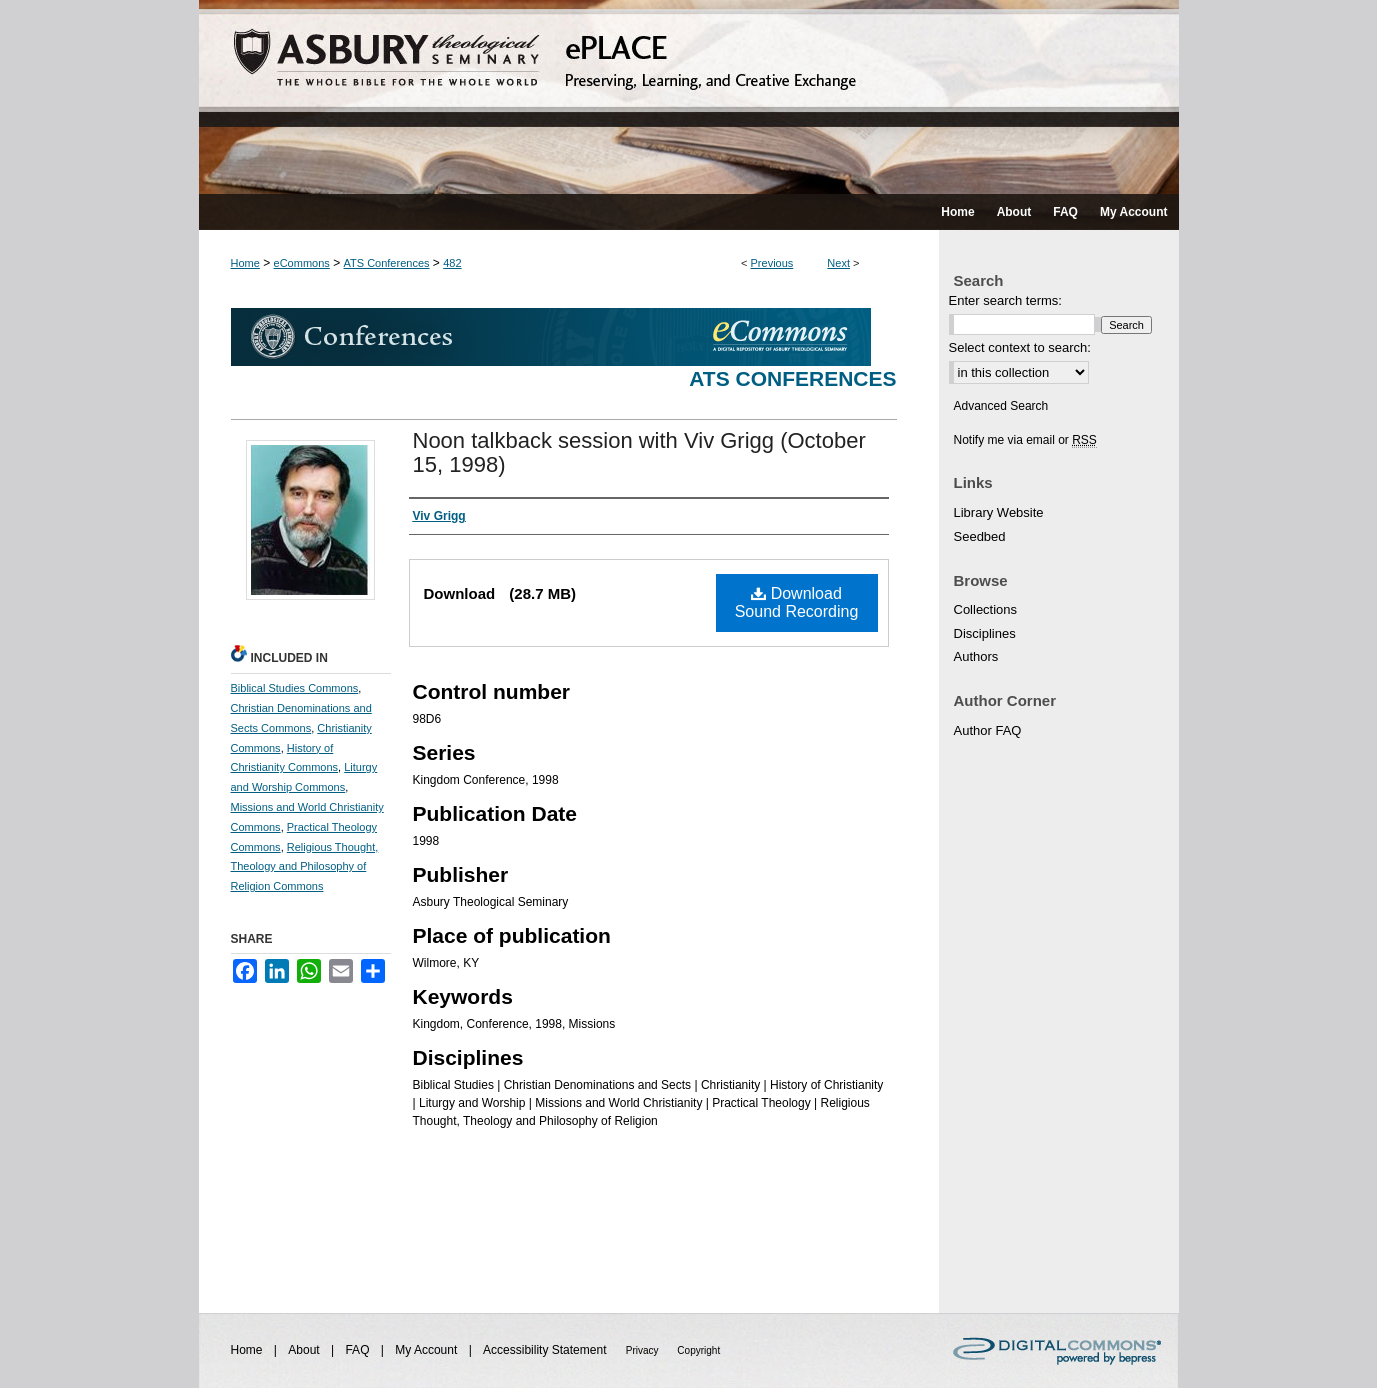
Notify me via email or (1025, 440)
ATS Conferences (387, 263)
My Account (427, 1350)
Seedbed (980, 536)
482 (452, 263)
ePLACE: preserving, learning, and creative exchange (689, 97)
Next (838, 263)
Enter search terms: (1005, 300)
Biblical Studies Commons (295, 688)
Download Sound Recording (797, 602)
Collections (986, 609)
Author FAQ (988, 730)
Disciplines (985, 633)
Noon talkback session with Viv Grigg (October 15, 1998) (639, 452)
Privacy (644, 1350)
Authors (976, 656)
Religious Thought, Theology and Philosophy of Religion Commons (305, 867)
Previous (772, 263)
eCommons (302, 263)
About (305, 1350)
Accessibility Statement (546, 1350)
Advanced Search (1001, 406)
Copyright (698, 1350)
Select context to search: (1020, 347)
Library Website (999, 512)
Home (245, 263)
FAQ (358, 1350)
